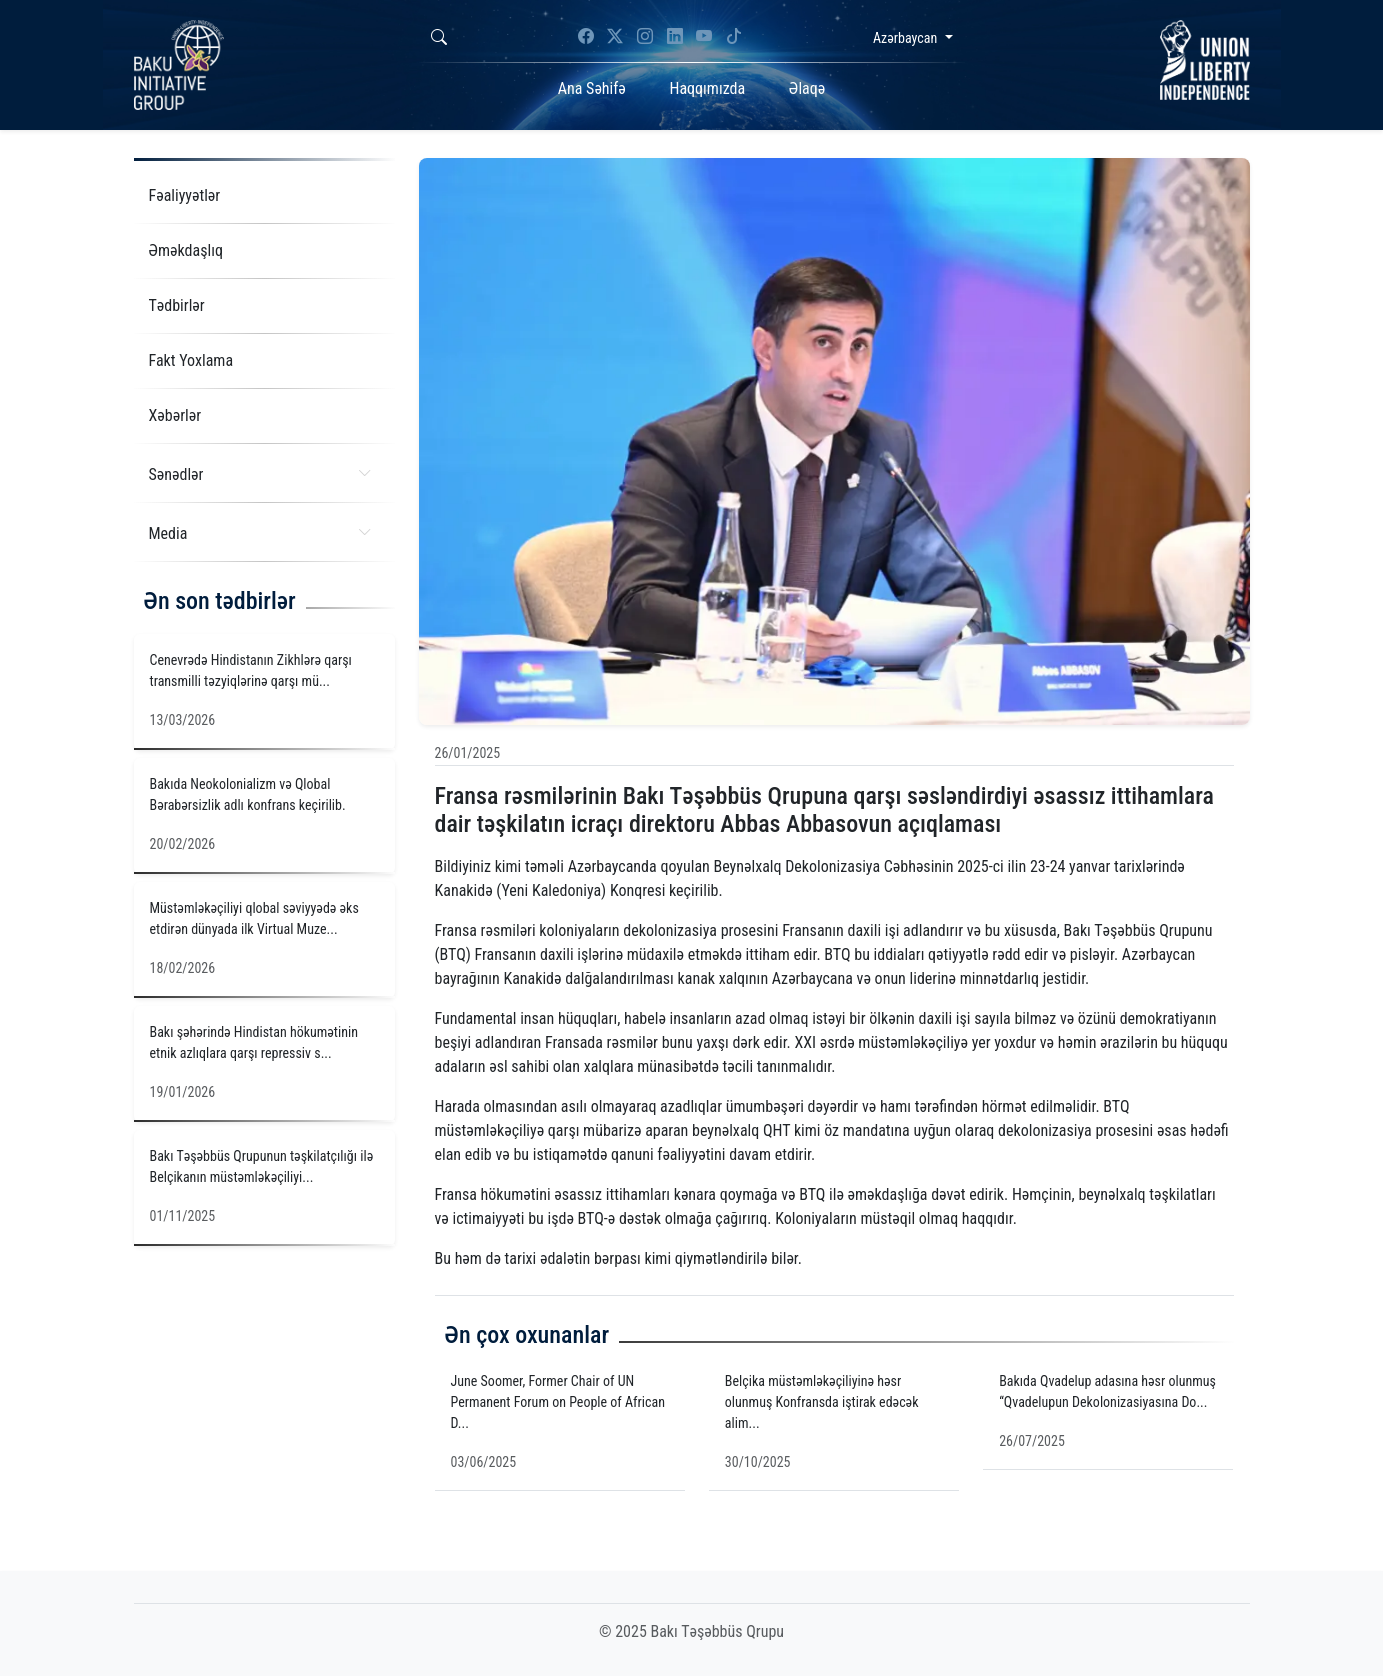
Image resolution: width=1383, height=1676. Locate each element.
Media (260, 532)
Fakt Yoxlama (191, 360)
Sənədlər (260, 473)
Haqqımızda (707, 88)
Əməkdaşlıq (186, 250)
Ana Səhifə (592, 88)
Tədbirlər (177, 305)
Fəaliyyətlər (185, 195)
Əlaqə (807, 88)
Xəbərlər (175, 415)
